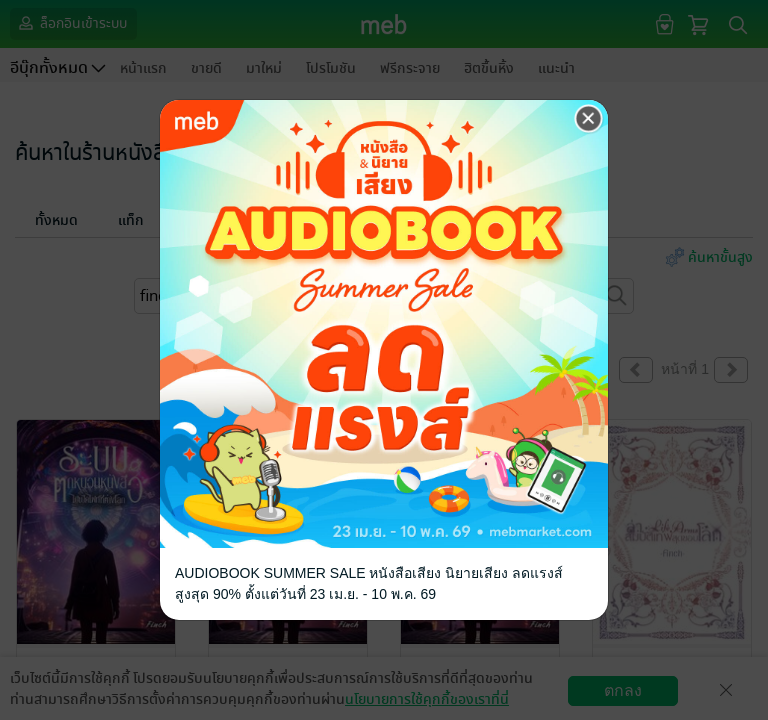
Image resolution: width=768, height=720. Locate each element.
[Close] (589, 119)
